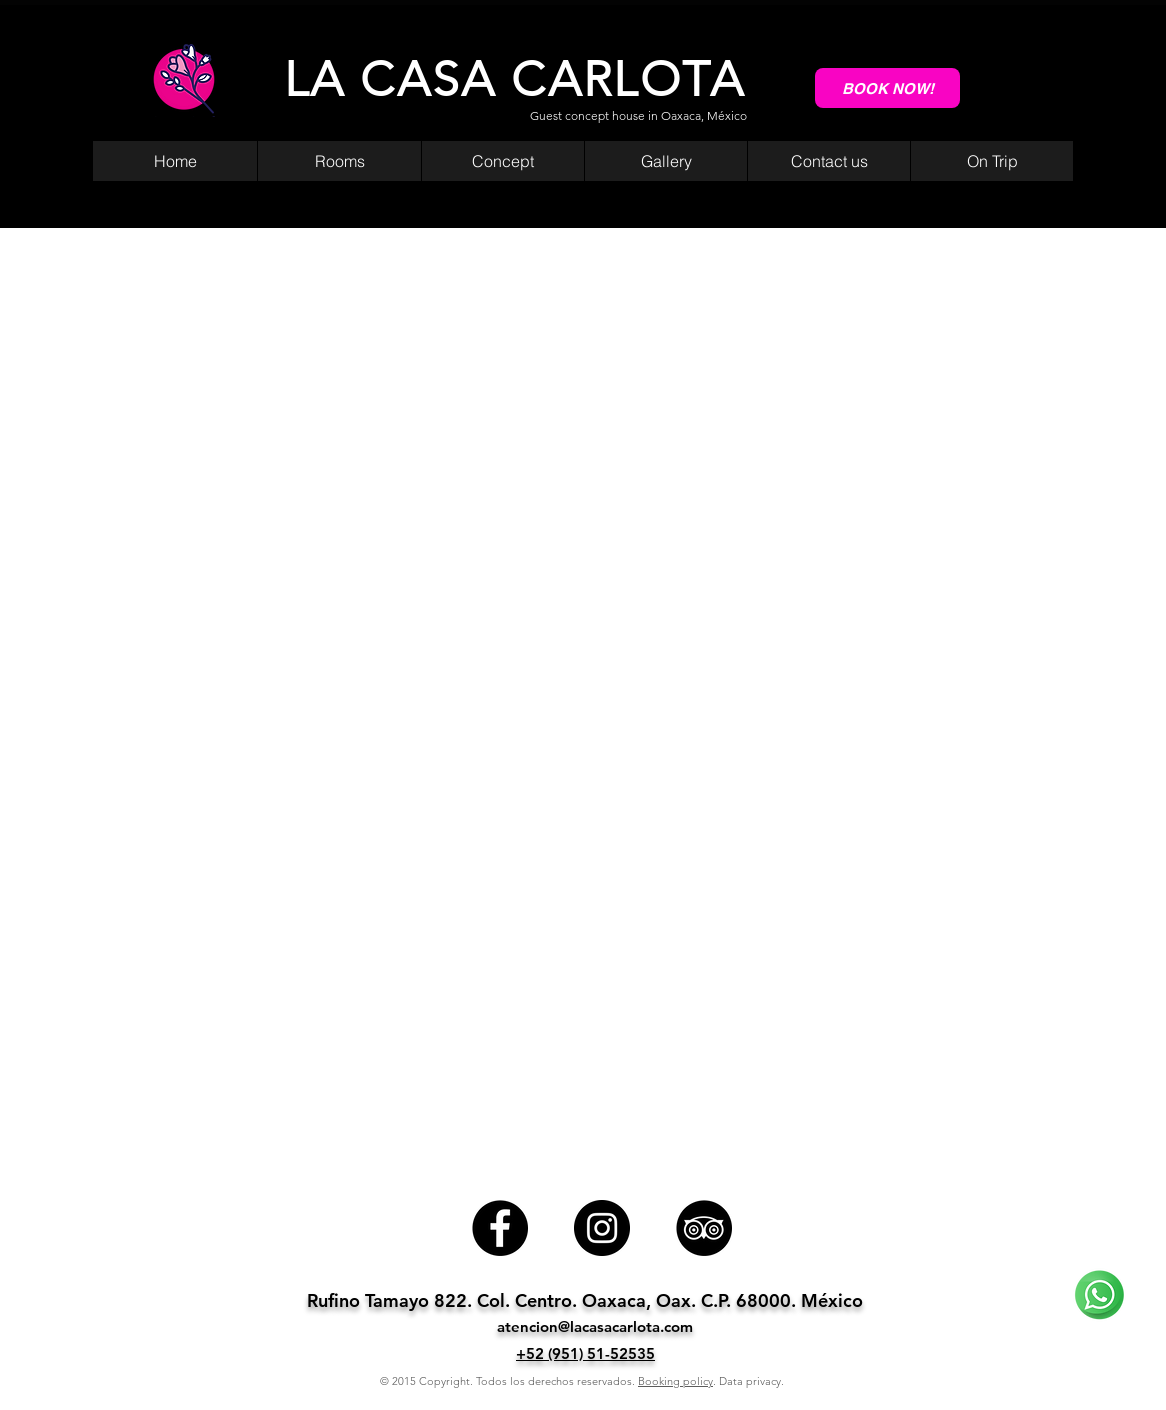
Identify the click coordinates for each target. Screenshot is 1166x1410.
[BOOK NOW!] (887, 88)
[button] (991, 161)
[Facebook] (500, 1228)
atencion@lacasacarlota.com (595, 1326)
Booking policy (675, 1381)
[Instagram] (602, 1228)
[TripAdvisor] (704, 1228)
